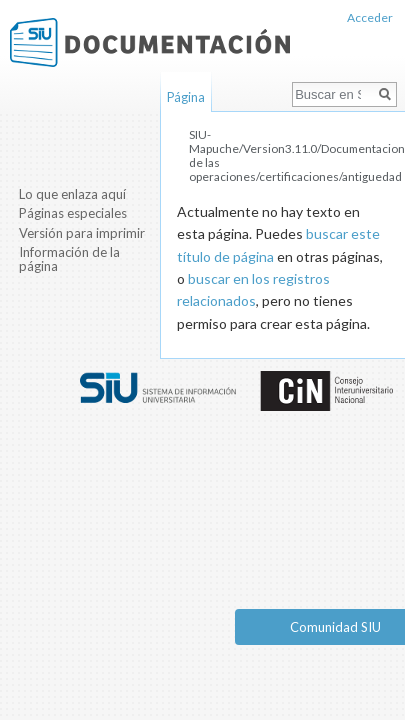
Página (186, 97)
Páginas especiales (73, 213)
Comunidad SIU (335, 627)
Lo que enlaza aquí (72, 194)
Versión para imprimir (82, 233)
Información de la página (69, 259)
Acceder (370, 17)
